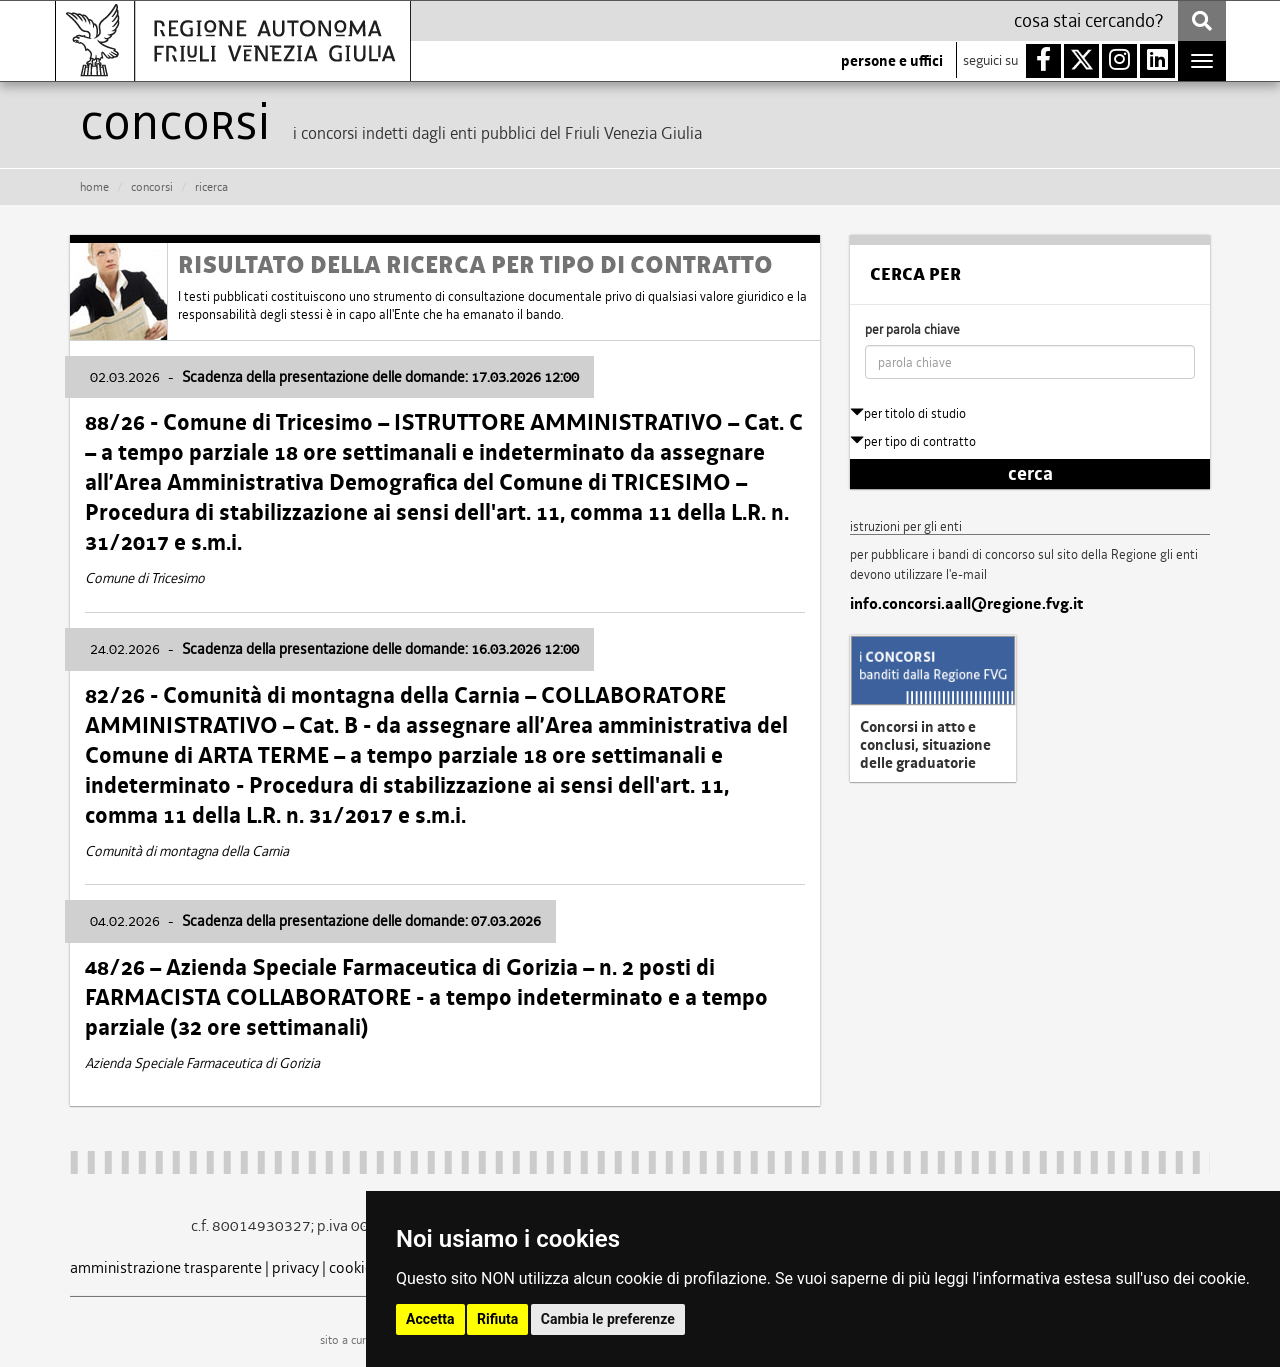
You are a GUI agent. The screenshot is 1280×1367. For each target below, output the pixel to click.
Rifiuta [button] (497, 1319)
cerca (1030, 474)
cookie (351, 1267)
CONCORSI (152, 187)
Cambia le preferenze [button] (608, 1319)
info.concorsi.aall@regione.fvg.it (966, 604)
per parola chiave (912, 329)
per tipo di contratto (913, 441)
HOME (94, 187)
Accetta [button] (430, 1319)
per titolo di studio (908, 413)
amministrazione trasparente (166, 1267)
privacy (295, 1267)
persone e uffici (892, 61)
